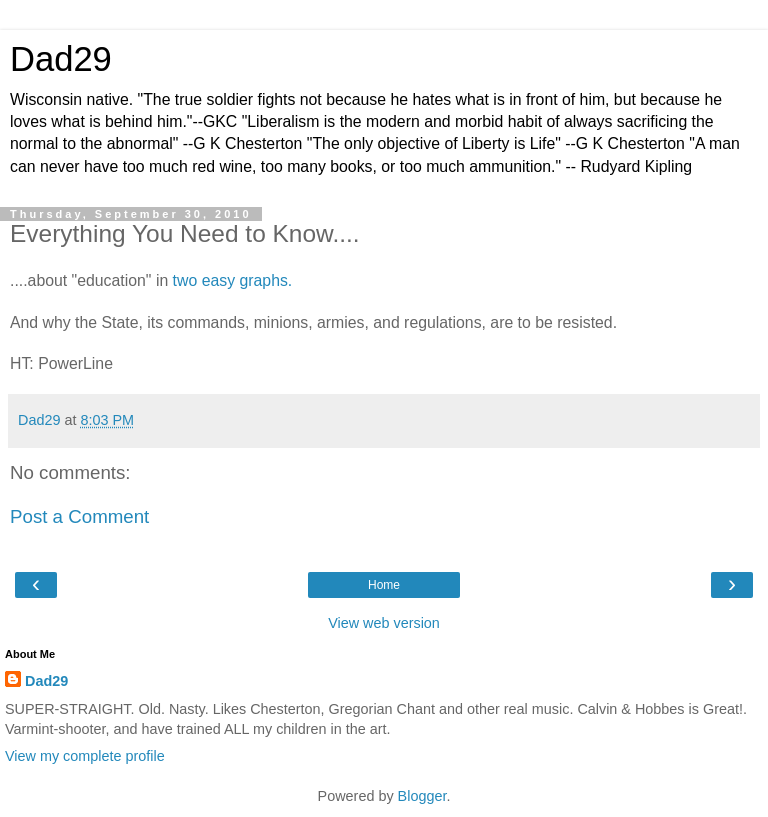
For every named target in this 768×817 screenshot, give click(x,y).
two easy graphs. (233, 280)
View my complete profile (85, 756)
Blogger (422, 796)
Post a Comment (79, 516)
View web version (384, 623)
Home (384, 585)
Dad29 (61, 59)
